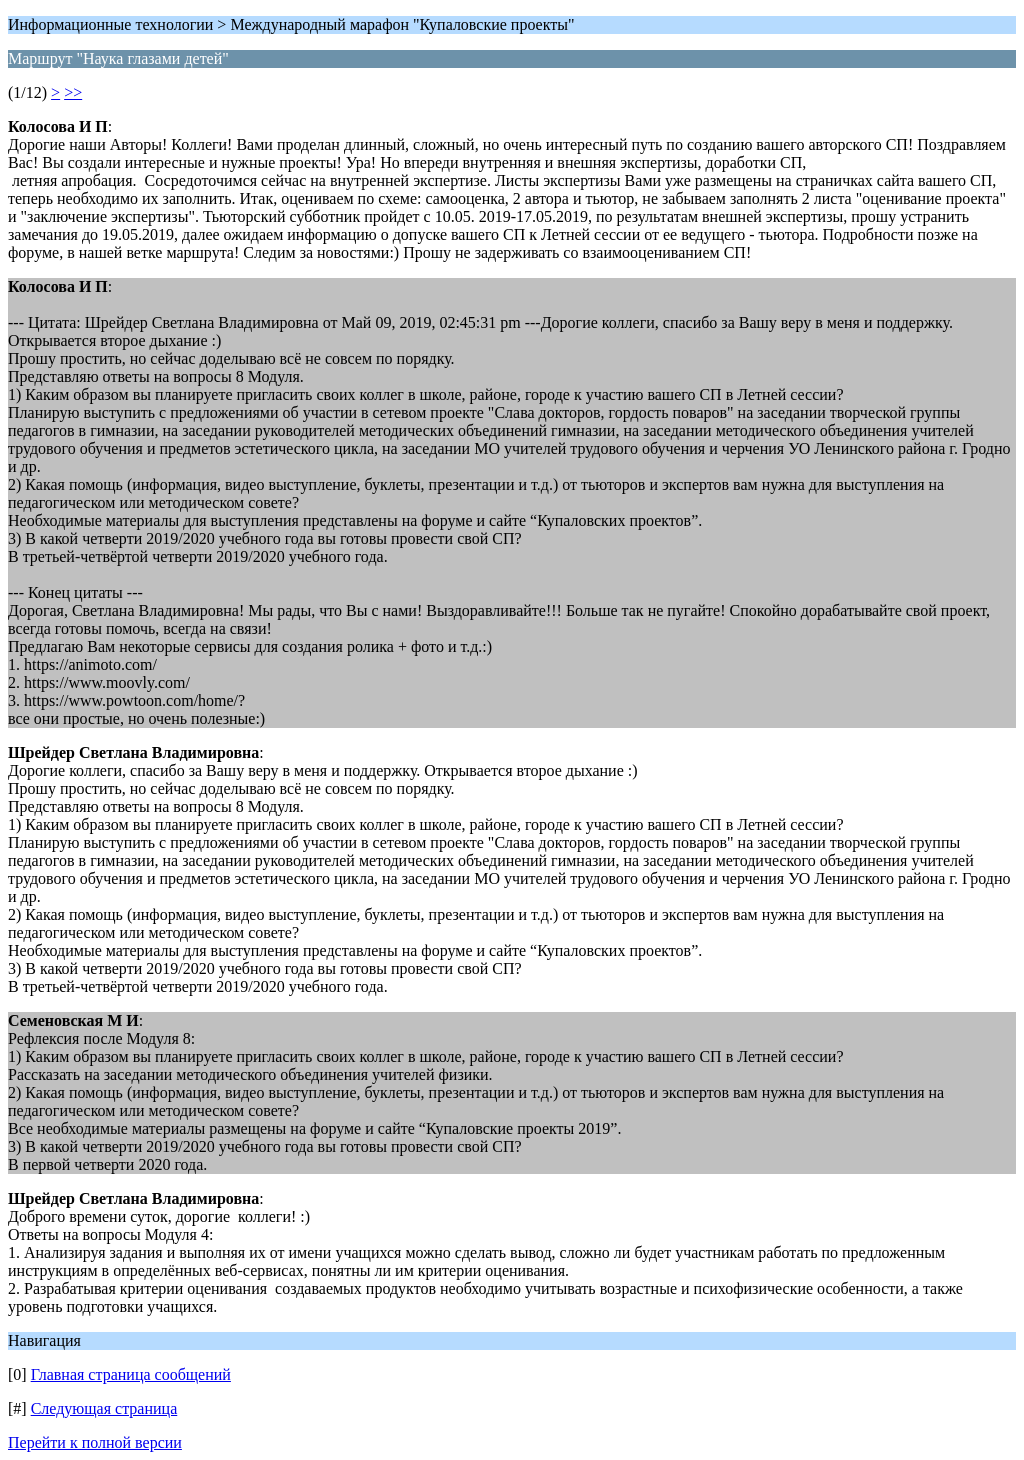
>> (73, 92)
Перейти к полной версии (95, 1442)
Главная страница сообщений (131, 1374)
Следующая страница (104, 1408)
